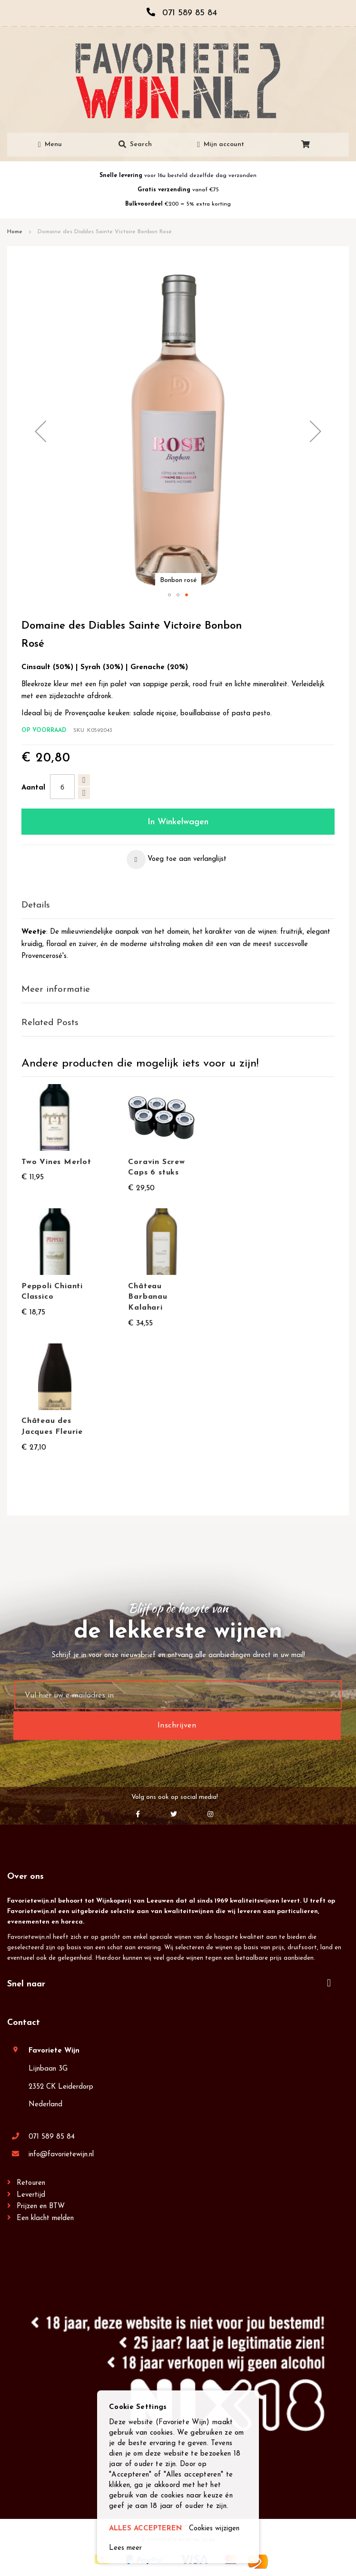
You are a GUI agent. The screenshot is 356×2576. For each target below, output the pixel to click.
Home (14, 232)
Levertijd (31, 2195)
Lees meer (125, 2548)
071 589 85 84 (52, 2137)
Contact (23, 2022)
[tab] (178, 906)
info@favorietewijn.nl (61, 2154)
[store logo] (178, 81)
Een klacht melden (45, 2218)
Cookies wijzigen (214, 2528)
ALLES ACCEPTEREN (145, 2528)
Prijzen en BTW (41, 2206)
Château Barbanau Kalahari (147, 1297)
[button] (40, 431)
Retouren (31, 2183)
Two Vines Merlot (56, 1162)
